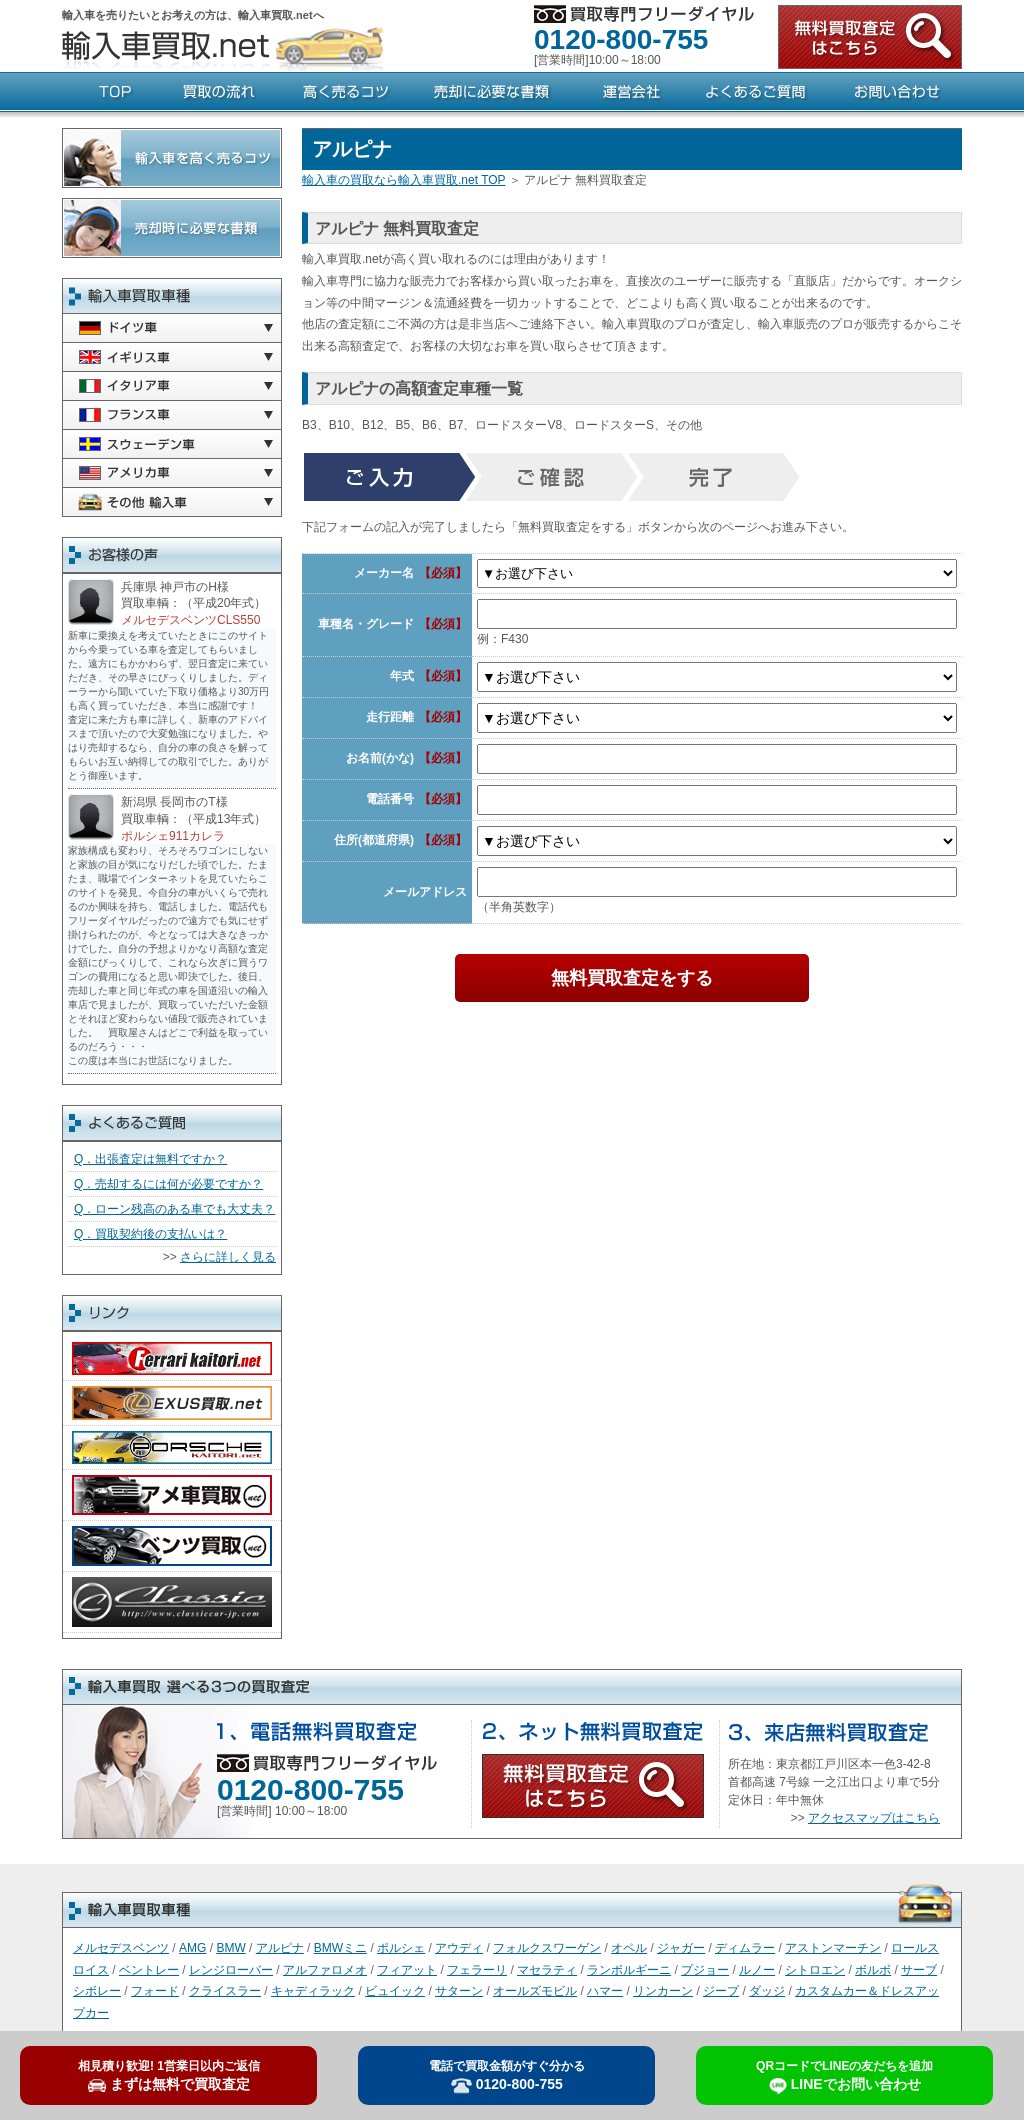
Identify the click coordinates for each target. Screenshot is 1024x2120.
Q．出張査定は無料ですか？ (150, 1159)
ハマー (605, 1991)
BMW (230, 1948)
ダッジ (767, 1991)
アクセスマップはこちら (874, 1818)
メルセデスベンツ (121, 1948)
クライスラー (225, 1991)
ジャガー (681, 1948)
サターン (459, 1991)
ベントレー (149, 1970)
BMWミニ (340, 1948)
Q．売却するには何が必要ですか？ (168, 1184)
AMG (192, 1948)
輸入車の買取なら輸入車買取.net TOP (403, 180)
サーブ (919, 1970)
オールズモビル (535, 1991)
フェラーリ (477, 1970)
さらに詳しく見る (228, 1257)
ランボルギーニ (629, 1970)
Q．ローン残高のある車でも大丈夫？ (174, 1209)
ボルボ (873, 1970)
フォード (155, 1991)
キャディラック (313, 1991)
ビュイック (395, 1991)
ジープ (721, 1991)
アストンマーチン (833, 1948)
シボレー (97, 1991)
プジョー (705, 1970)
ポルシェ (401, 1948)
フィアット (407, 1970)
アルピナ (280, 1948)
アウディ (459, 1948)
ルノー (757, 1970)
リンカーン (663, 1991)
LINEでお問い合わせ (844, 2077)
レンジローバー (231, 1970)
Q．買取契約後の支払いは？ (150, 1234)
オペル (629, 1948)
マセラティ (547, 1970)
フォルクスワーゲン (547, 1948)
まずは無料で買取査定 (169, 2076)
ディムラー (745, 1948)
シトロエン (815, 1970)
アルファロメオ (325, 1970)
